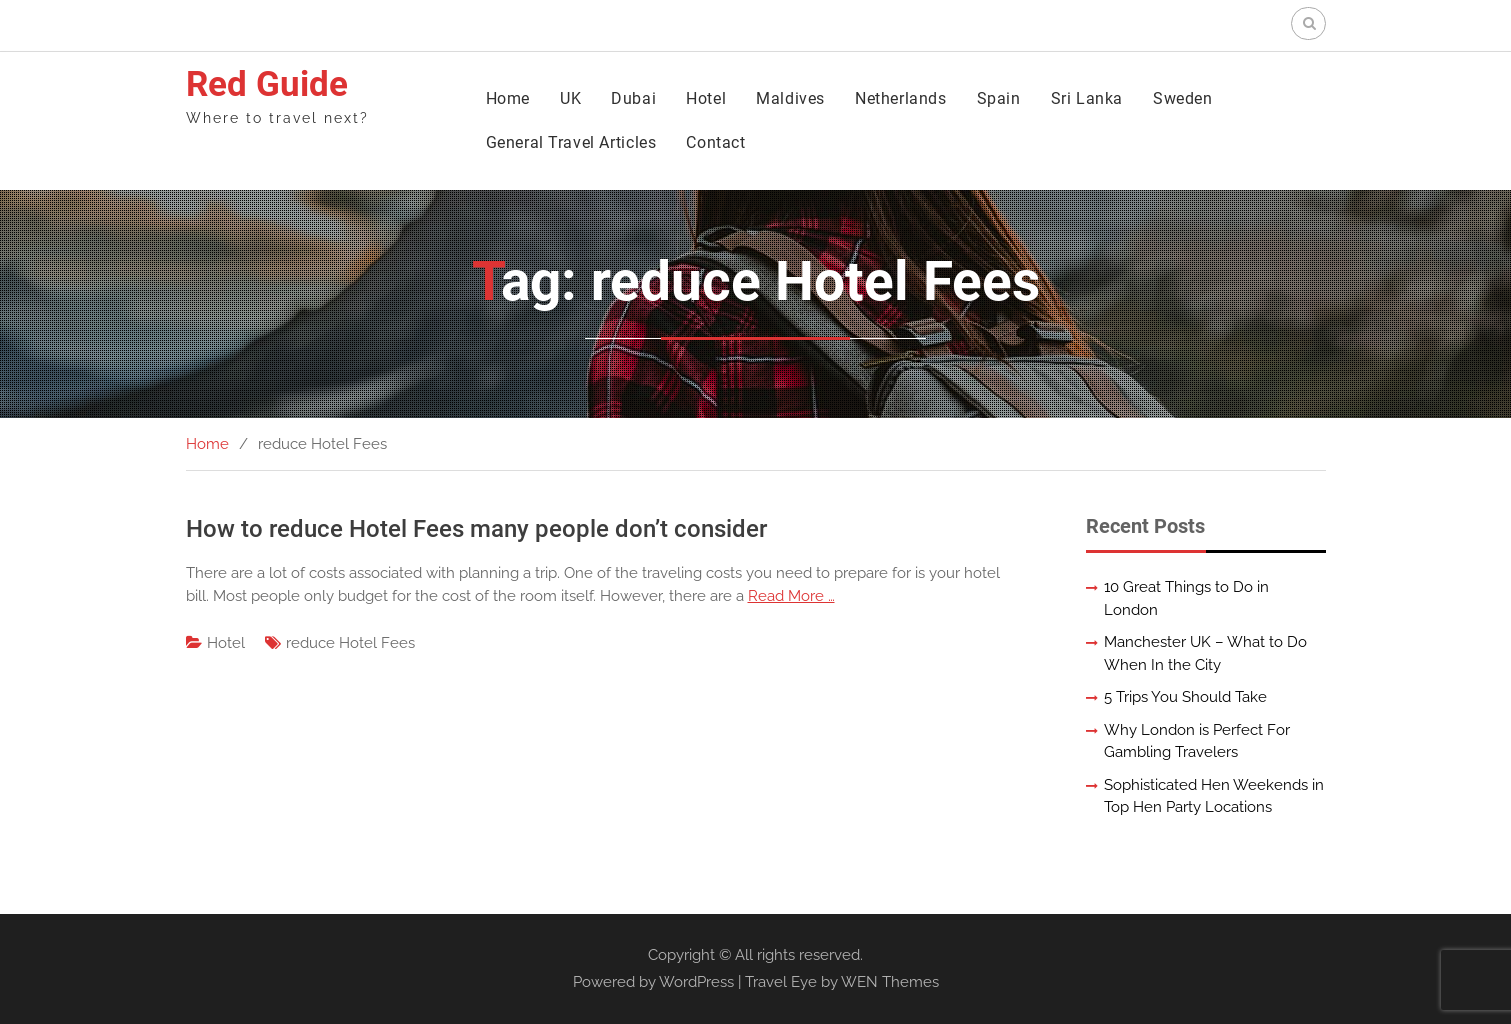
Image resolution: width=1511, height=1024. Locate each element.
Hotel (706, 98)
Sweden (1183, 98)
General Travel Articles (571, 142)
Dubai (633, 98)
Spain (999, 98)
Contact (715, 142)
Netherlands (901, 98)
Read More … (791, 596)
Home (508, 98)
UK (570, 98)
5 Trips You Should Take (1185, 697)
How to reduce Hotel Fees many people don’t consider (476, 529)
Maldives (790, 98)
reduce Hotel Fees (350, 643)
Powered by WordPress (653, 982)
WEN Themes (890, 982)
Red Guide (267, 84)
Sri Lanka (1087, 98)
